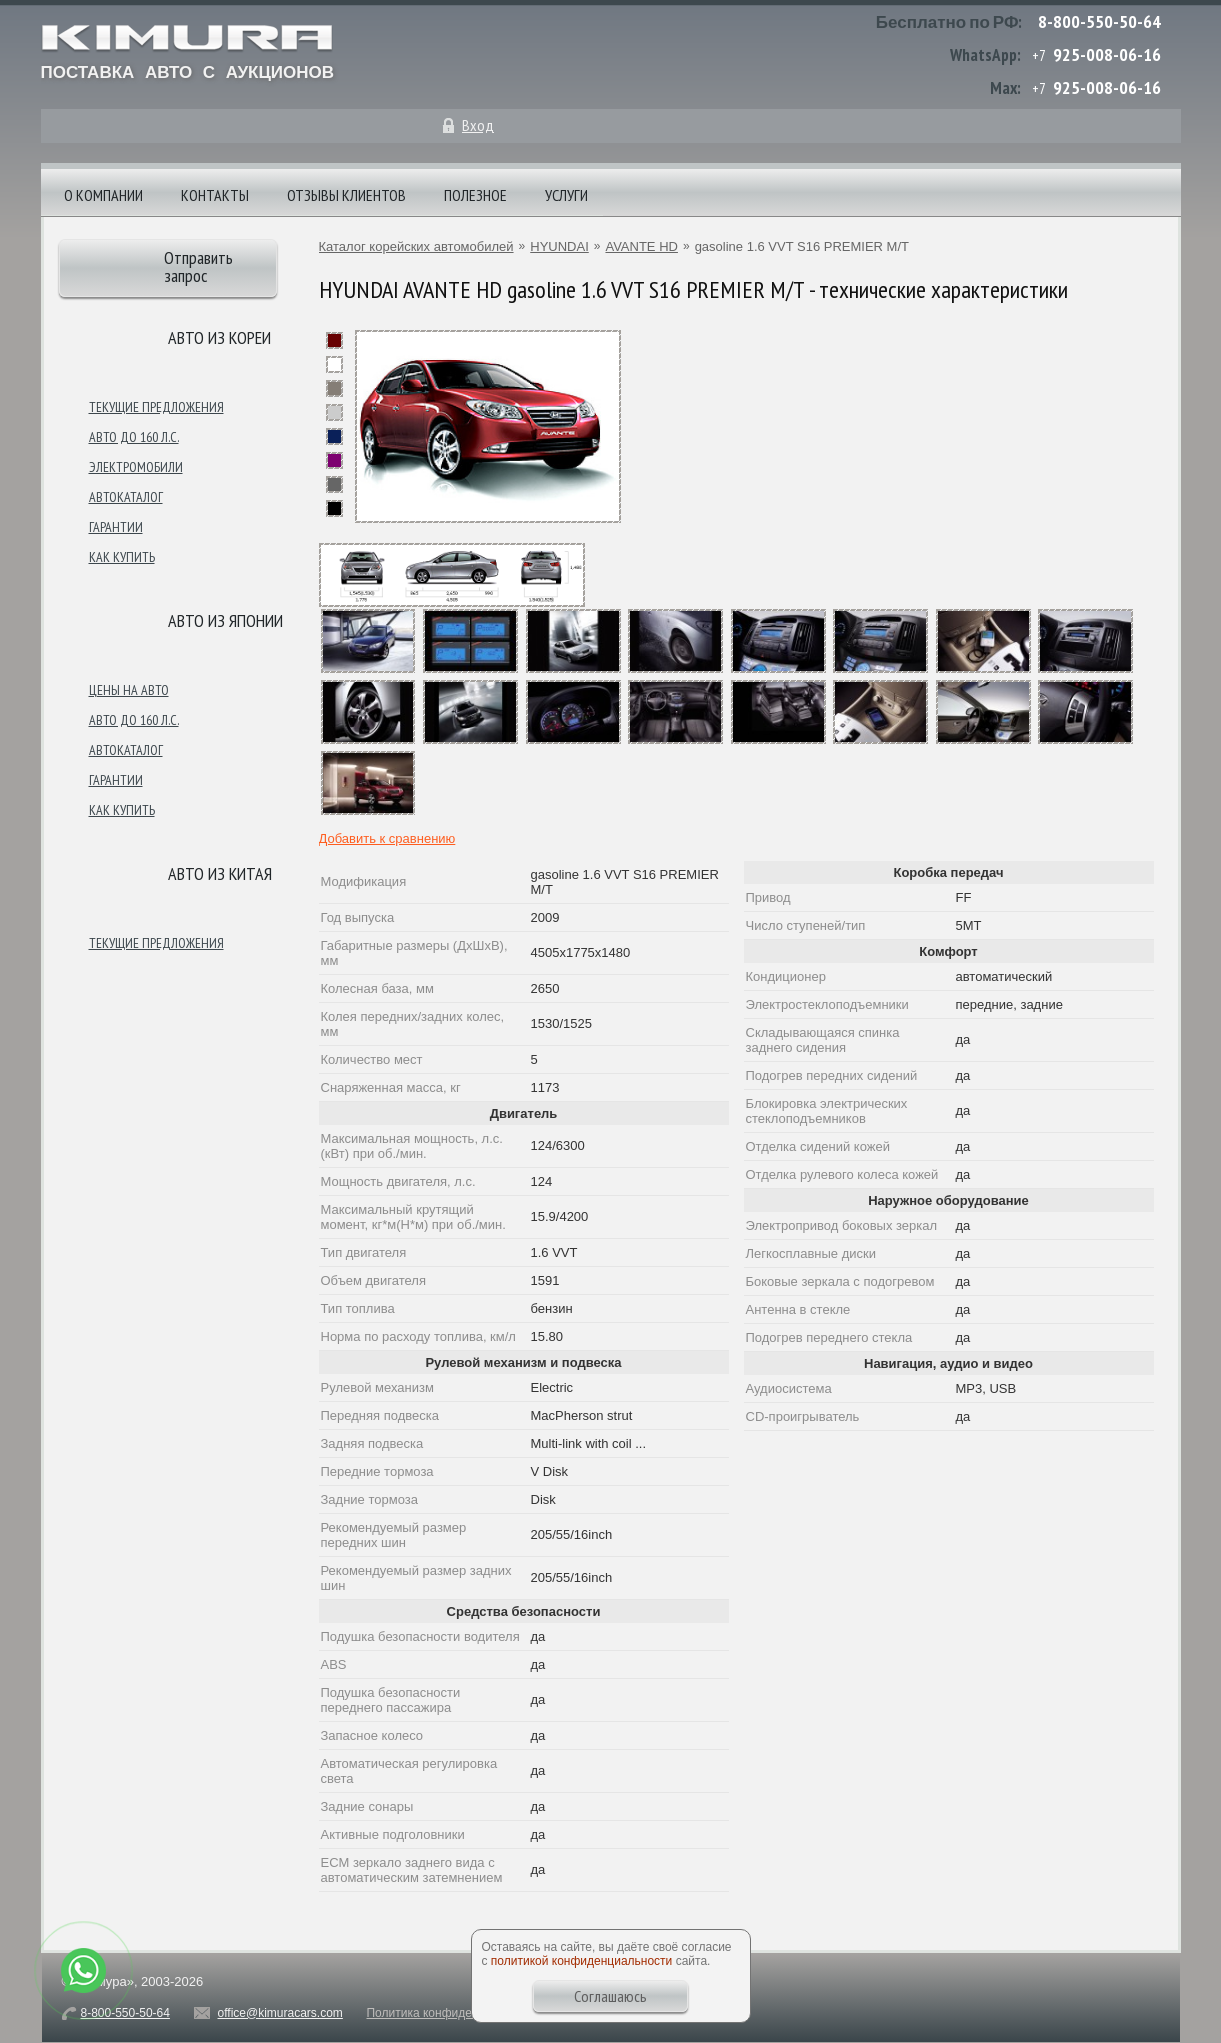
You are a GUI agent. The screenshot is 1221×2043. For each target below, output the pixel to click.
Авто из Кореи (219, 337)
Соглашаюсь (610, 1996)
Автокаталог (126, 497)
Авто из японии (225, 620)
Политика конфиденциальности (454, 2013)
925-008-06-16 (1107, 54)
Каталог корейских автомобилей (416, 246)
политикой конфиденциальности (581, 1961)
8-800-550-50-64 (1099, 21)
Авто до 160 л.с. (134, 437)
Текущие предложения (156, 407)
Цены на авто (129, 690)
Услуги (566, 195)
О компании (103, 195)
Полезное (475, 195)
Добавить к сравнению (387, 838)
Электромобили (136, 467)
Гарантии (116, 527)
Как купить (122, 557)
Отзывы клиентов (346, 195)
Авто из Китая (220, 873)
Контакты (215, 195)
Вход (478, 125)
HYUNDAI (559, 246)
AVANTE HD (641, 246)
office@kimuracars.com (280, 2013)
